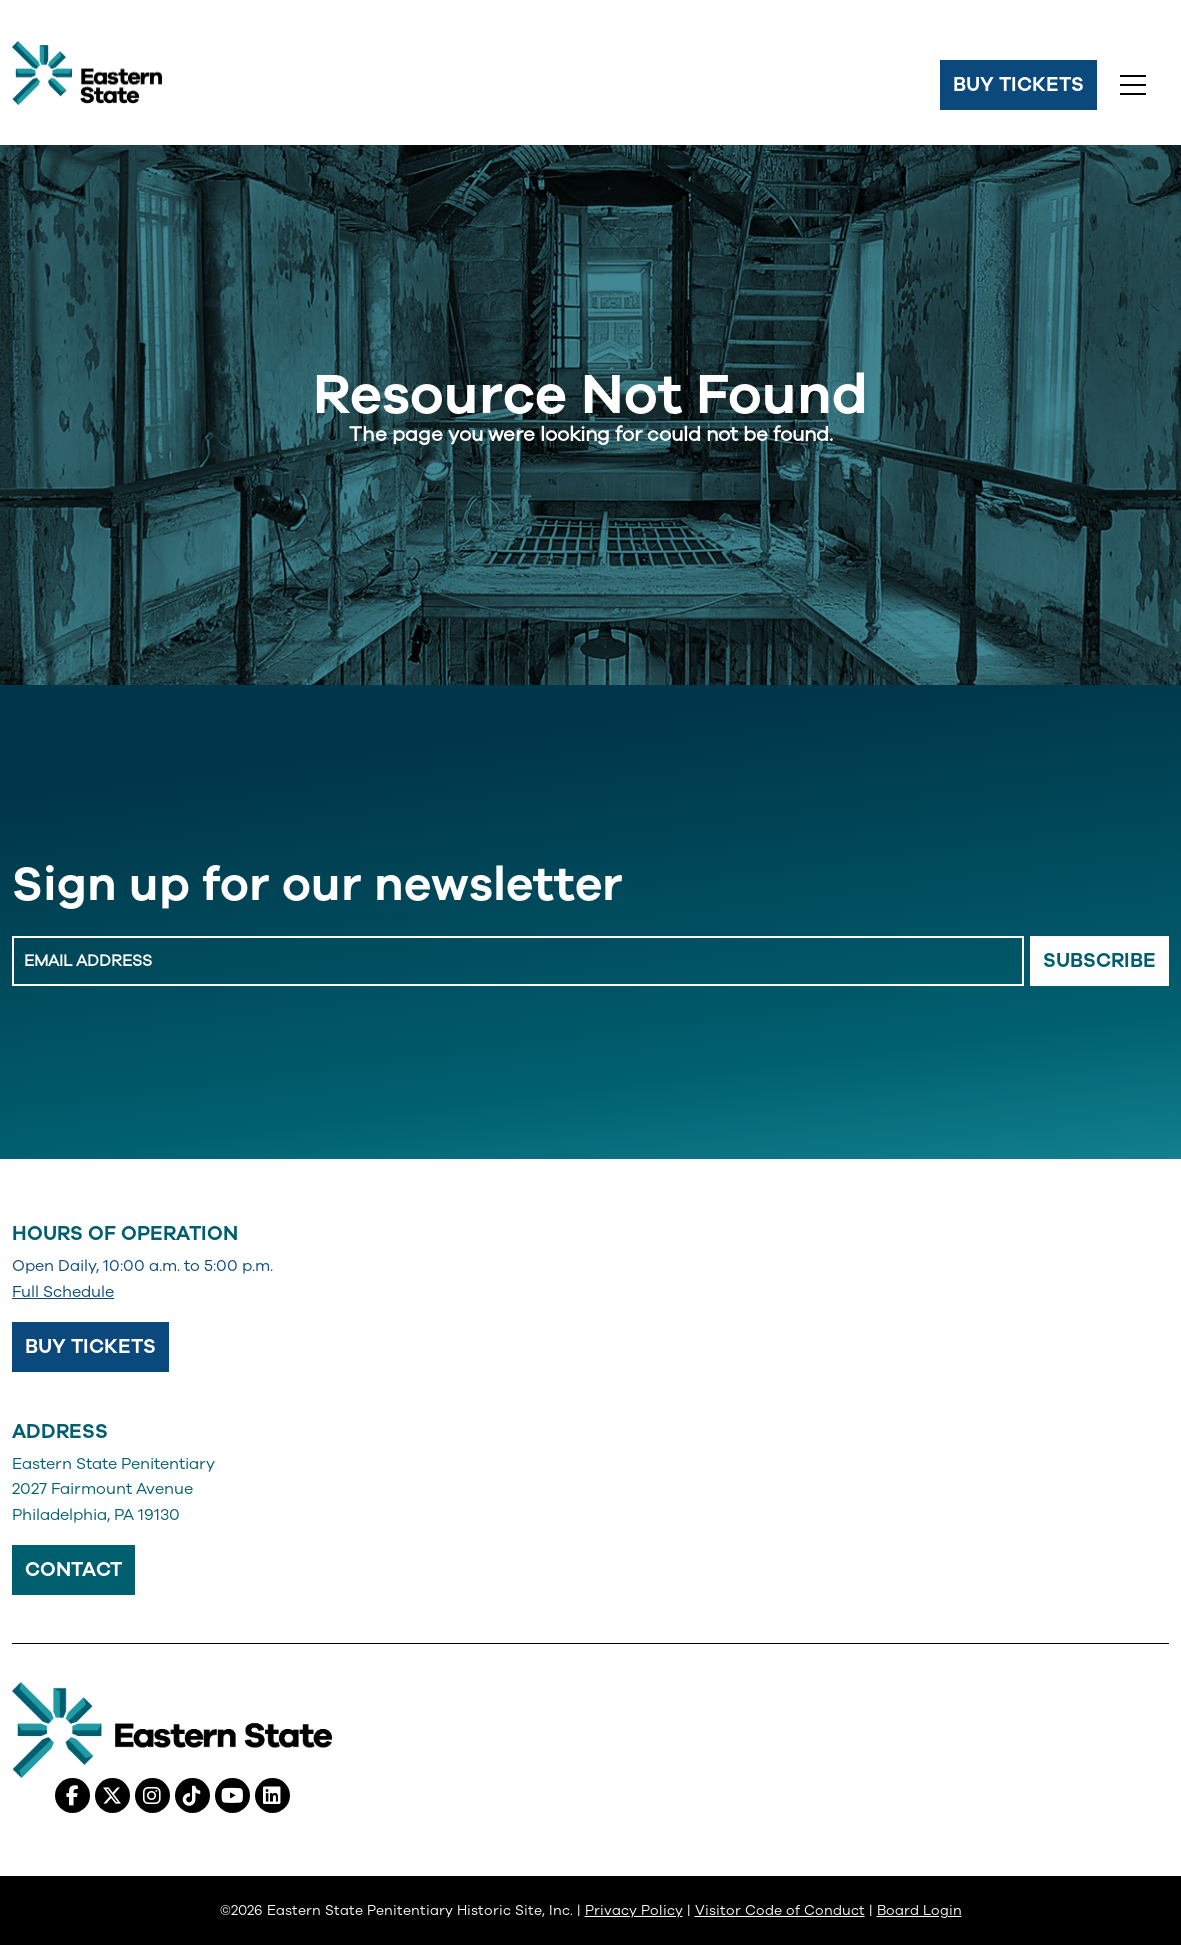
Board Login (919, 1910)
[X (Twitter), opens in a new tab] (112, 1795)
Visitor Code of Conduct (780, 1910)
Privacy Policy (634, 1910)
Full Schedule (63, 1292)
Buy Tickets (1018, 84)
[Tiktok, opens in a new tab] (192, 1795)
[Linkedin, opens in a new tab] (272, 1795)
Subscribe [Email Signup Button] (1099, 960)
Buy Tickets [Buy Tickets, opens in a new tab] (90, 1346)
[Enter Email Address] (518, 961)
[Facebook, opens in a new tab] (72, 1795)
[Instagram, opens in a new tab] (152, 1795)
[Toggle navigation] (1133, 85)
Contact (73, 1569)
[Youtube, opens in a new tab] (232, 1795)
